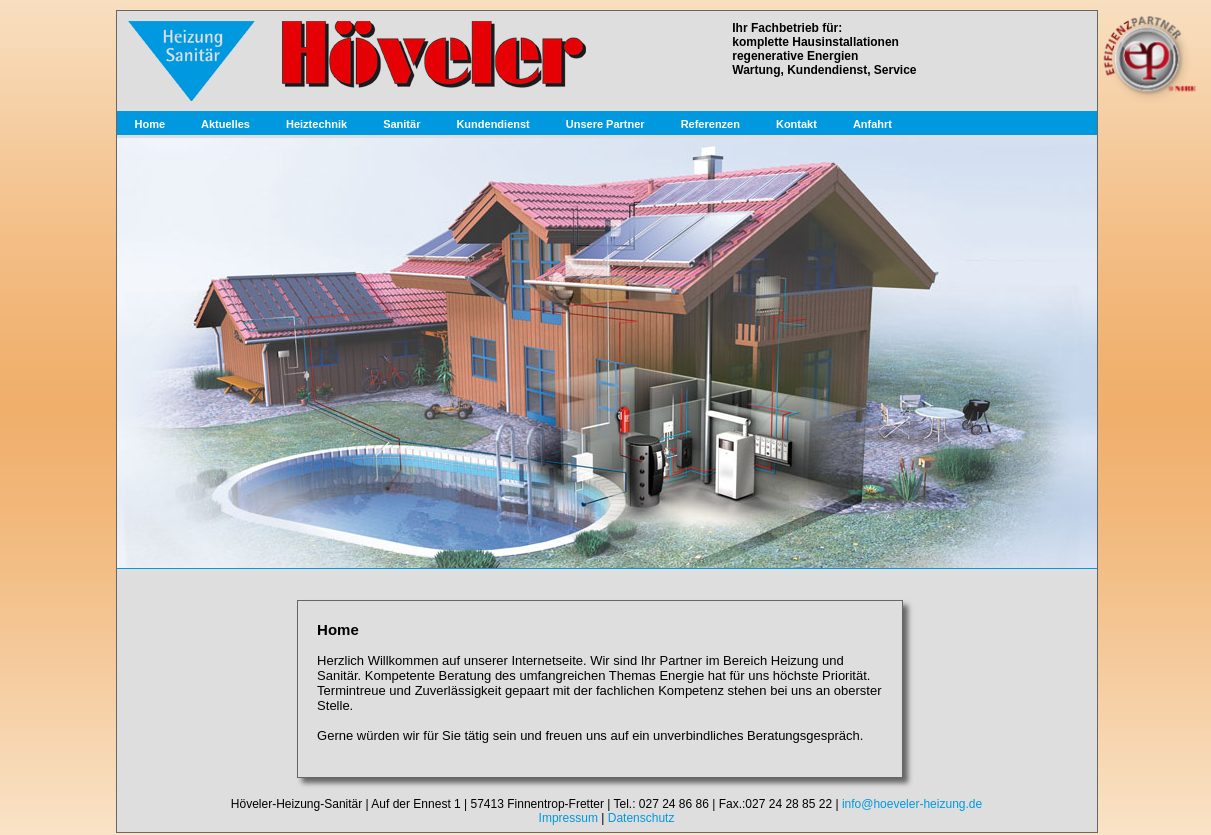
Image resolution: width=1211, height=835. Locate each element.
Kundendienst (492, 124)
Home (150, 124)
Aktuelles (225, 124)
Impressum (568, 818)
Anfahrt (872, 124)
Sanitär (401, 124)
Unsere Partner (605, 124)
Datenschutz (641, 818)
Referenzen (710, 124)
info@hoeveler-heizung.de (912, 804)
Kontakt (796, 124)
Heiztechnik (316, 124)
